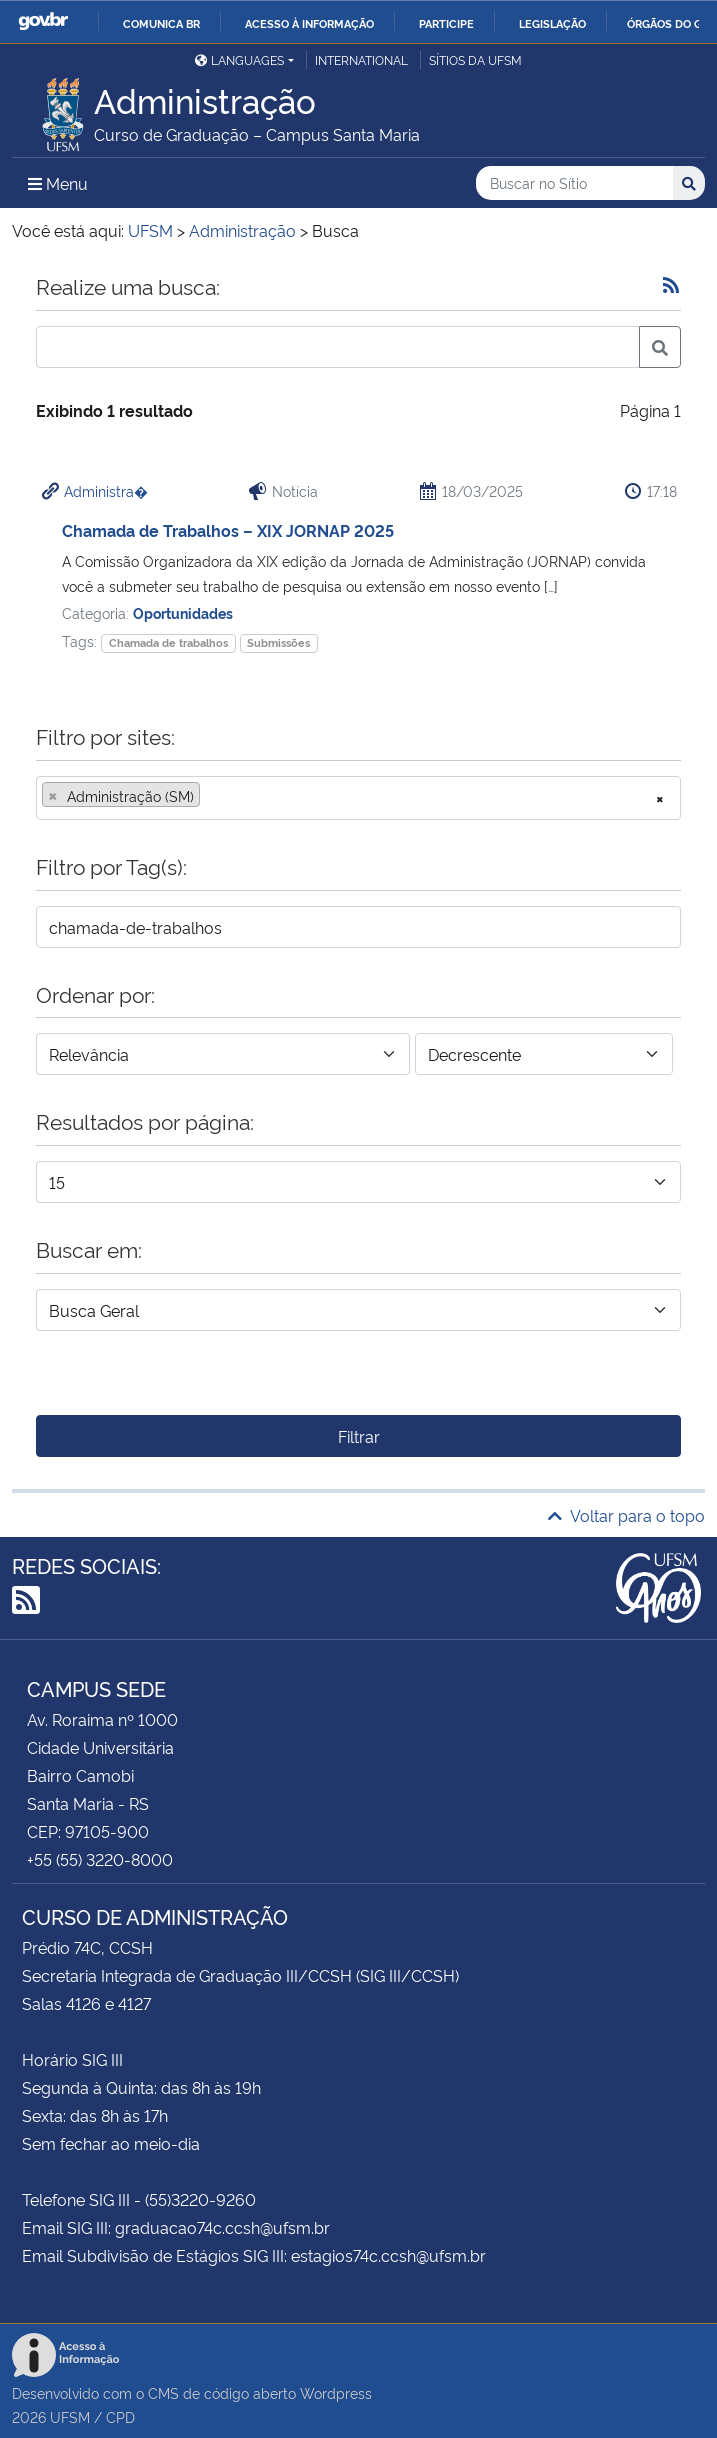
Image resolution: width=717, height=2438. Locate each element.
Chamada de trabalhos (168, 642)
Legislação (552, 23)
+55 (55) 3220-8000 (100, 1859)
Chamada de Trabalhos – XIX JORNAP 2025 (228, 530)
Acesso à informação (309, 23)
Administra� (106, 490)
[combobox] (358, 798)
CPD (120, 2416)
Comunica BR (161, 23)
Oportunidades (183, 612)
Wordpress (336, 2392)
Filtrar (359, 1436)
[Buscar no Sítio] (574, 183)
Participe (446, 23)
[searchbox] (211, 796)
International (361, 59)
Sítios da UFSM (475, 59)
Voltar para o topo (626, 1515)
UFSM (70, 2416)
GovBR (43, 21)
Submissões (278, 642)
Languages (239, 59)
